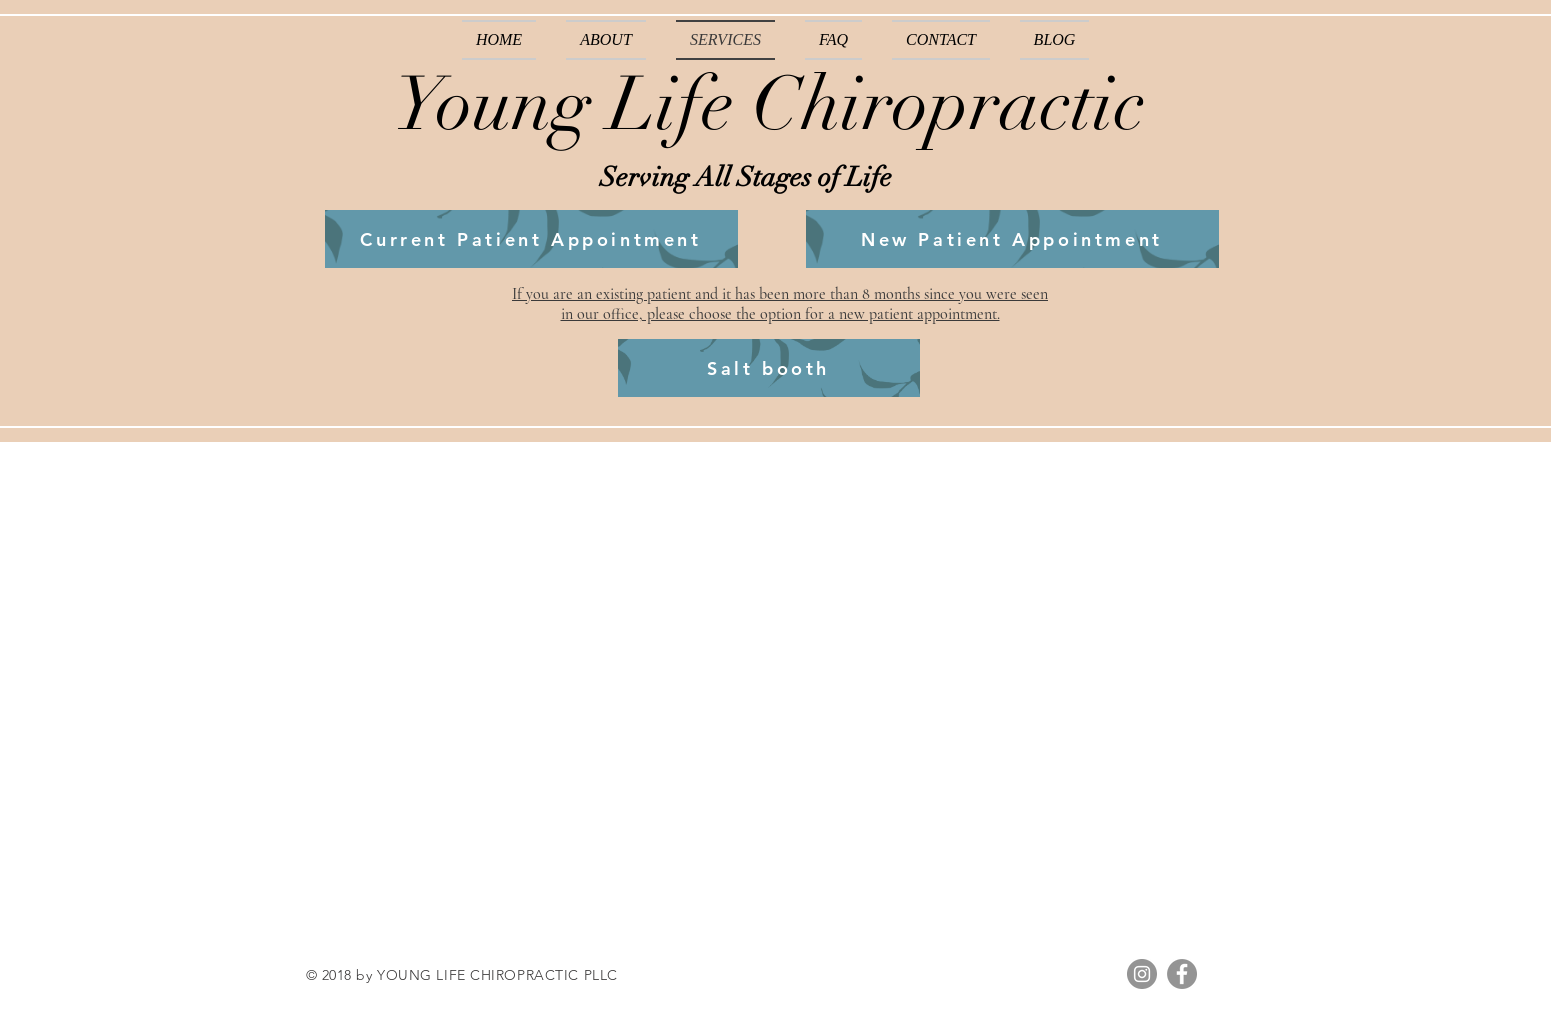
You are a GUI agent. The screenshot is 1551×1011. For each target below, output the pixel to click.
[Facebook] (1182, 974)
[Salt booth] (769, 368)
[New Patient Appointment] (1012, 239)
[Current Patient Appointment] (531, 239)
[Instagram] (1142, 974)
